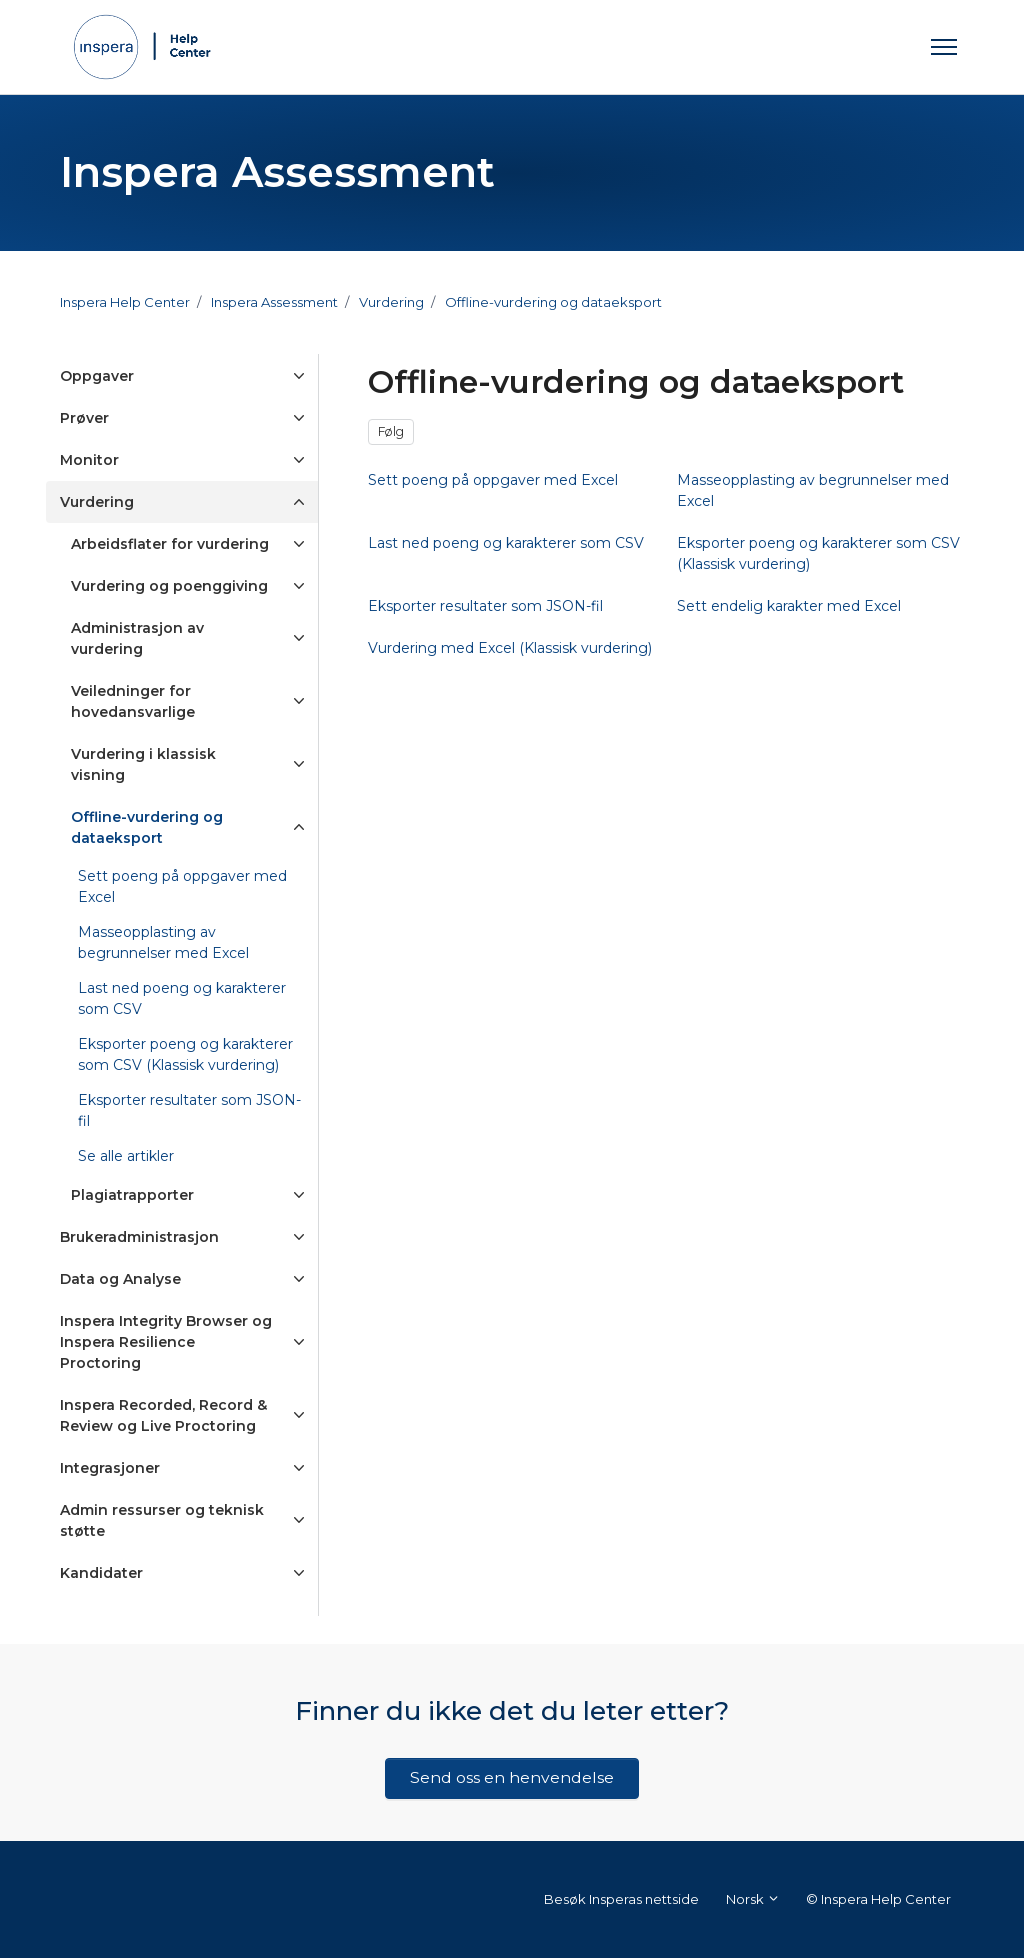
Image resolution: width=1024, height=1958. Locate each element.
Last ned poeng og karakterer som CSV (182, 998)
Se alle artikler (126, 1156)
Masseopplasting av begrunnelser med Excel (163, 942)
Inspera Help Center (125, 302)
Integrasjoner (110, 1468)
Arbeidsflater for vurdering (170, 544)
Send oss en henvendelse (512, 1777)
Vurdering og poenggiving (169, 586)
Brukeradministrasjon (139, 1237)
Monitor (89, 460)
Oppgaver (97, 376)
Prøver (84, 418)
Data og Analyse (120, 1279)
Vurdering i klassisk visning (143, 764)
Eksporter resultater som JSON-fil (189, 1110)
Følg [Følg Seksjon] (391, 431)
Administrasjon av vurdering (137, 638)
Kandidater (101, 1573)
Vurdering (391, 302)
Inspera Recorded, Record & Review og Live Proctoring (163, 1415)
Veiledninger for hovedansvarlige (133, 701)
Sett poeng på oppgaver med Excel (182, 886)
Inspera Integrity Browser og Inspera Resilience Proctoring (166, 1342)
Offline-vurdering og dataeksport (553, 302)
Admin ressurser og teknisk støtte (162, 1520)
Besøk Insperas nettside (621, 1899)
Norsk (753, 1899)
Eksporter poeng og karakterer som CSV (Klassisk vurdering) (185, 1054)
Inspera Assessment (274, 302)
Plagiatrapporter (132, 1195)
